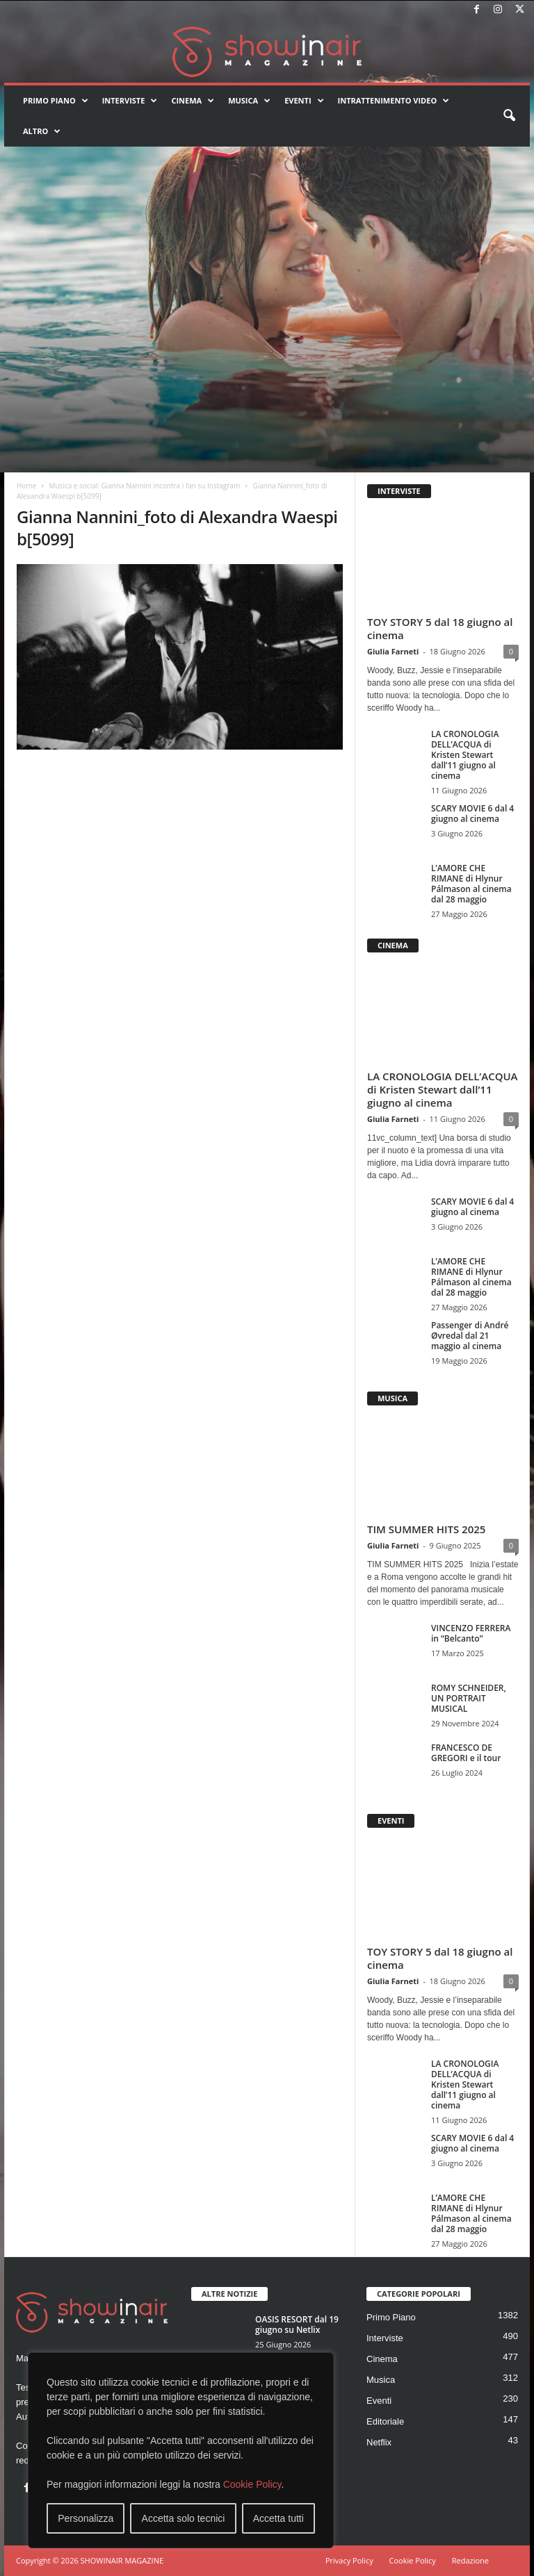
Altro (41, 131)
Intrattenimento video (394, 100)
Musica (249, 100)
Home (26, 485)
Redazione (470, 2560)
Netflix (378, 2442)
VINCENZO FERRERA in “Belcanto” (470, 1633)
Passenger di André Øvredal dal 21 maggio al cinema (469, 1335)
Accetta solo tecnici (183, 2518)
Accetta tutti (278, 2518)
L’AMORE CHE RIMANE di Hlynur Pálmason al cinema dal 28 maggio (471, 883)
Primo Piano (55, 100)
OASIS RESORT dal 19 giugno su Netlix (297, 2324)
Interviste (130, 100)
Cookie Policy (252, 2484)
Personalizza (85, 2518)
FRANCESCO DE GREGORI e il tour (466, 1753)
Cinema (192, 100)
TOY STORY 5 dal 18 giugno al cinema (439, 628)
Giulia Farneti (393, 651)
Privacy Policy (349, 2560)
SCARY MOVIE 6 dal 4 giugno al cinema (472, 813)
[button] (509, 116)
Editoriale (385, 2421)
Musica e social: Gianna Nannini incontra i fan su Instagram (144, 485)
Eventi (303, 100)
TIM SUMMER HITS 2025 (426, 1529)
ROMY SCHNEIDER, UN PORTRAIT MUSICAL (468, 1698)
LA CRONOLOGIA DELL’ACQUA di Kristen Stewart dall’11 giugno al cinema (465, 755)
